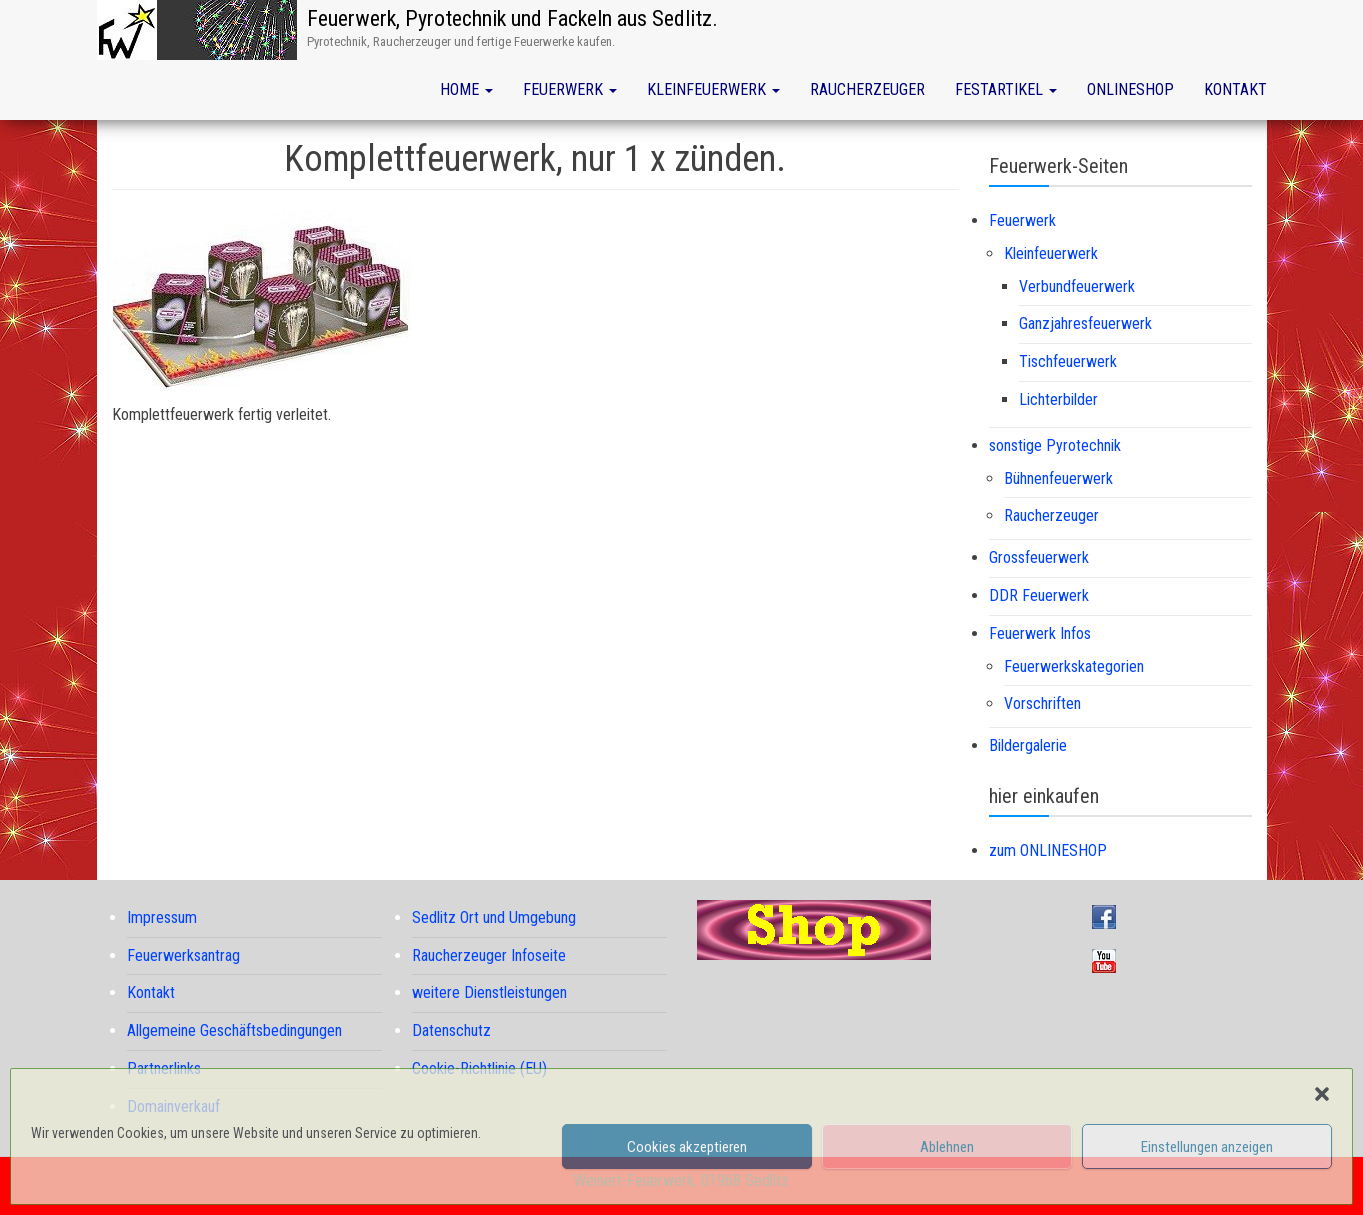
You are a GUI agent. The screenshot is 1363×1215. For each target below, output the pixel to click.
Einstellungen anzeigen (1207, 1147)
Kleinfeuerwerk (713, 89)
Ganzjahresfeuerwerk (1085, 323)
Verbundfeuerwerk (1077, 286)
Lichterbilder (1058, 399)
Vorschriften (1042, 703)
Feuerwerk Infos (1040, 633)
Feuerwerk (570, 89)
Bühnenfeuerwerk (1058, 478)
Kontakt (1235, 89)
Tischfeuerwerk (1068, 361)
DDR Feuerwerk (1039, 595)
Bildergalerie (1028, 745)
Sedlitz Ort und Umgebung (494, 917)
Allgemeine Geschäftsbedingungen (234, 1030)
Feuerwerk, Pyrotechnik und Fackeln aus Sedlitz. (512, 18)
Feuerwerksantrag (183, 955)
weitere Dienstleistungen (489, 992)
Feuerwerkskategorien (1074, 666)
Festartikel (1006, 89)
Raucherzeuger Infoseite (489, 955)
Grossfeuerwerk (1039, 557)
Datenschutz (451, 1030)
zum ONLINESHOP (1048, 850)
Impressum (162, 917)
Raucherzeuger (867, 89)
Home (466, 89)
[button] (1322, 1094)
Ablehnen (947, 1147)
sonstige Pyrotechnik (1055, 445)
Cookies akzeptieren (687, 1147)
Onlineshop (1130, 89)
